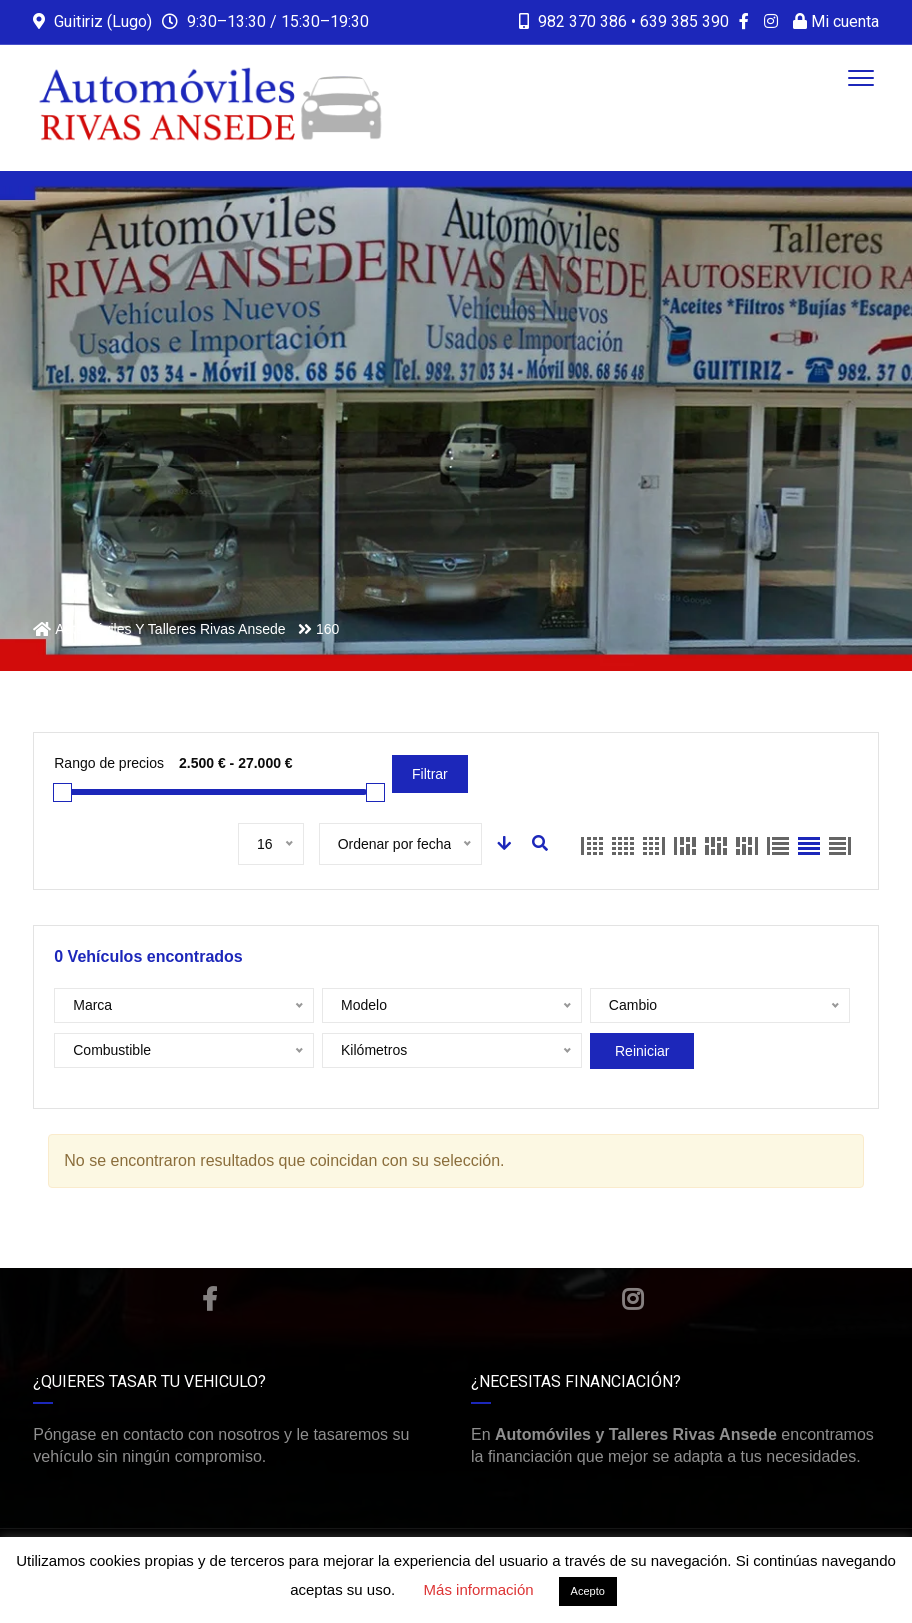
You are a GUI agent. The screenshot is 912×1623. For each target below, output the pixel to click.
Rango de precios (109, 763)
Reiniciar (642, 1051)
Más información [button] (479, 1589)
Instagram (632, 1299)
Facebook (209, 1299)
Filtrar (430, 774)
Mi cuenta (836, 21)
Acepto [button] (588, 1591)
